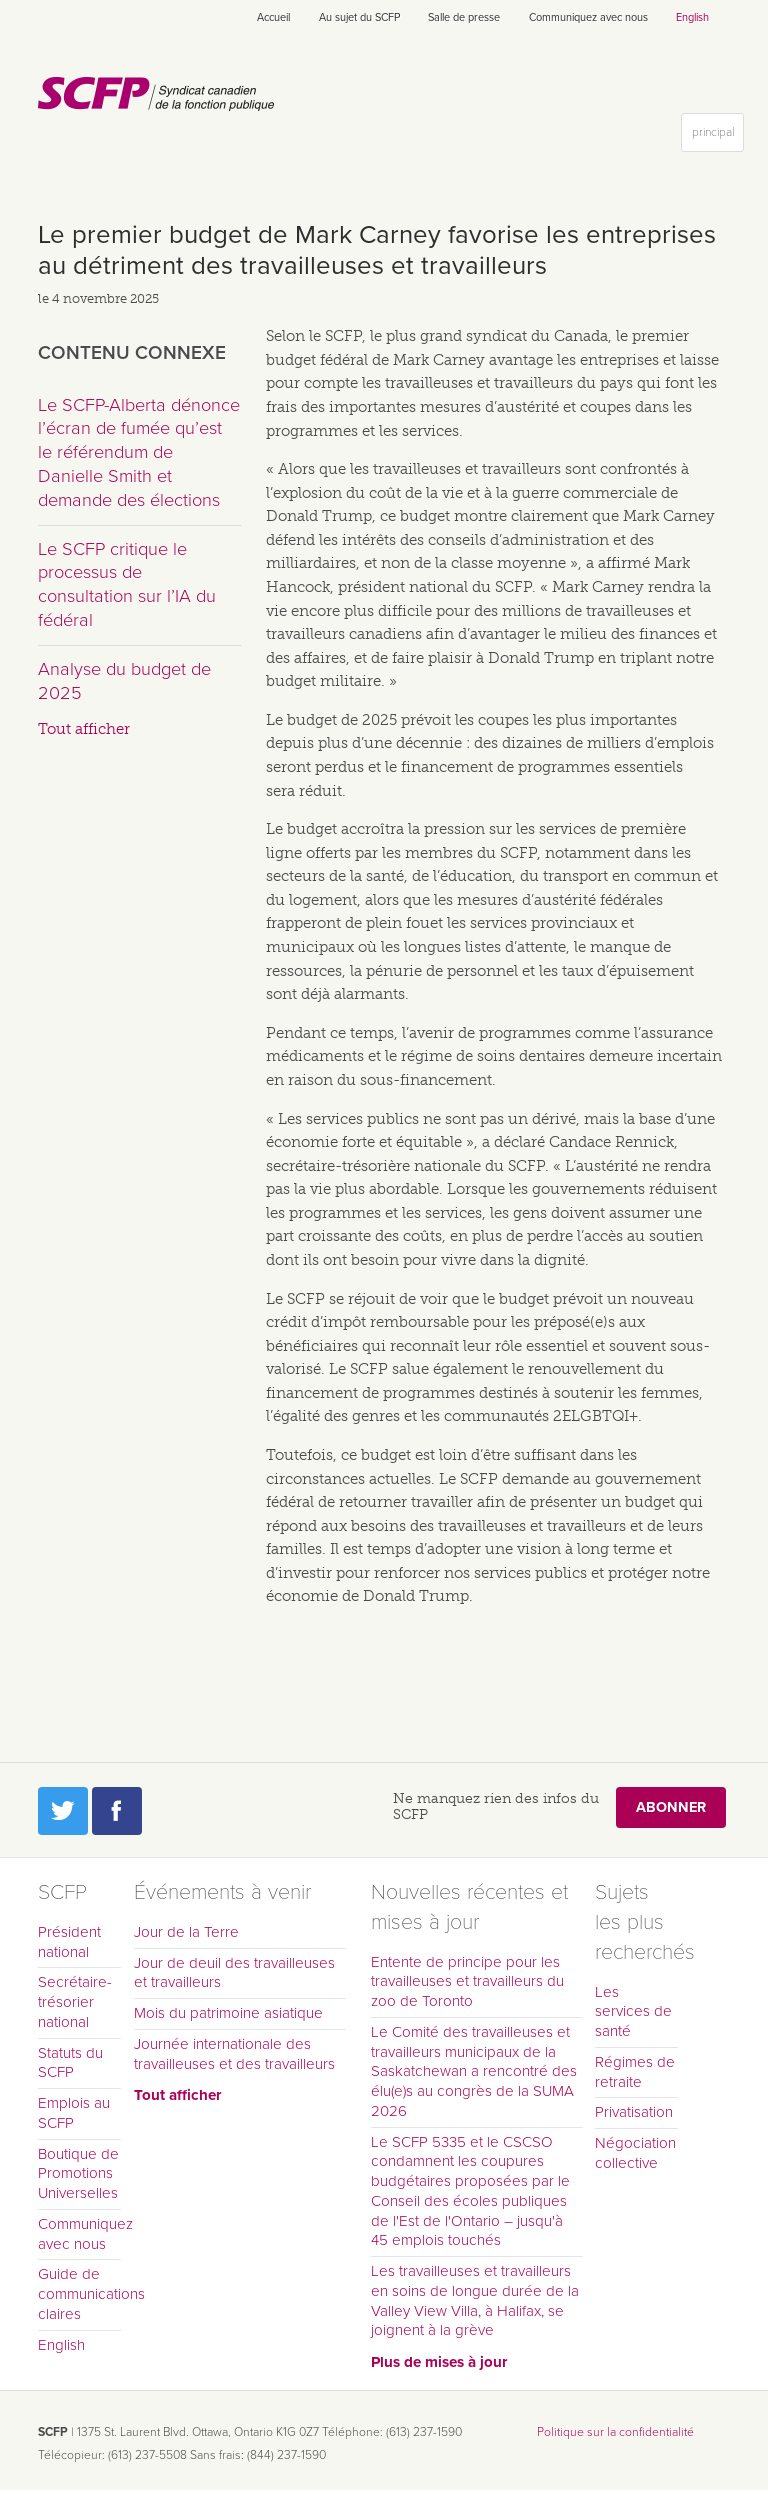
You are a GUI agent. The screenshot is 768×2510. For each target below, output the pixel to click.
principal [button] (717, 136)
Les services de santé (633, 2012)
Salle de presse (464, 17)
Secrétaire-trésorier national (75, 2002)
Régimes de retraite (635, 2072)
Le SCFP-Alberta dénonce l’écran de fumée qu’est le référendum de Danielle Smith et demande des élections (139, 452)
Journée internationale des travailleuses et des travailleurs (234, 2054)
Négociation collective (635, 2153)
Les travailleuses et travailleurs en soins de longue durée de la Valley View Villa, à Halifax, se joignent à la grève (475, 2300)
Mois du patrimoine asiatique (228, 2013)
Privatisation (634, 2112)
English (692, 17)
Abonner (671, 1807)
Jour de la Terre (186, 1932)
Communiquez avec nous (588, 17)
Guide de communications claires (79, 2294)
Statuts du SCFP (70, 2063)
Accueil (273, 17)
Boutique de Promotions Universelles (78, 2174)
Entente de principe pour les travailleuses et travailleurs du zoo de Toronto (467, 1982)
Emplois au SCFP (74, 2113)
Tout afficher (84, 729)
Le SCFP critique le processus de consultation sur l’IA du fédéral (127, 584)
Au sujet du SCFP (359, 17)
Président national (69, 1942)
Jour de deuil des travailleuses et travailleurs (234, 1973)
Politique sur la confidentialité (615, 2432)
